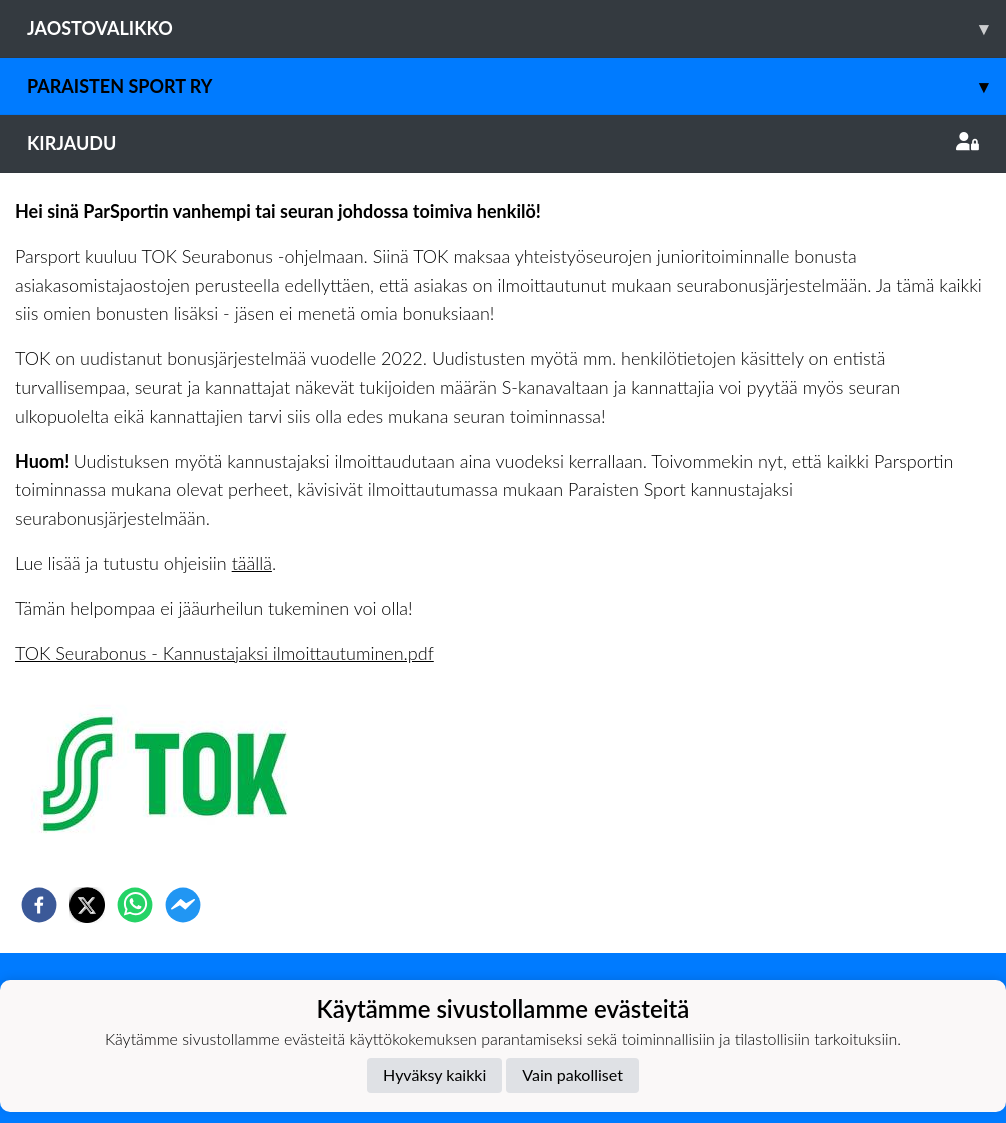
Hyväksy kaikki (434, 1074)
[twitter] (87, 905)
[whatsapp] (135, 905)
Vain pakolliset (572, 1074)
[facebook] (39, 905)
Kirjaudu (503, 143)
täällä (252, 563)
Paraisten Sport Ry (516, 86)
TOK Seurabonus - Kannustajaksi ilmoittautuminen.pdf (224, 653)
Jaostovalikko (516, 28)
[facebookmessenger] (183, 905)
